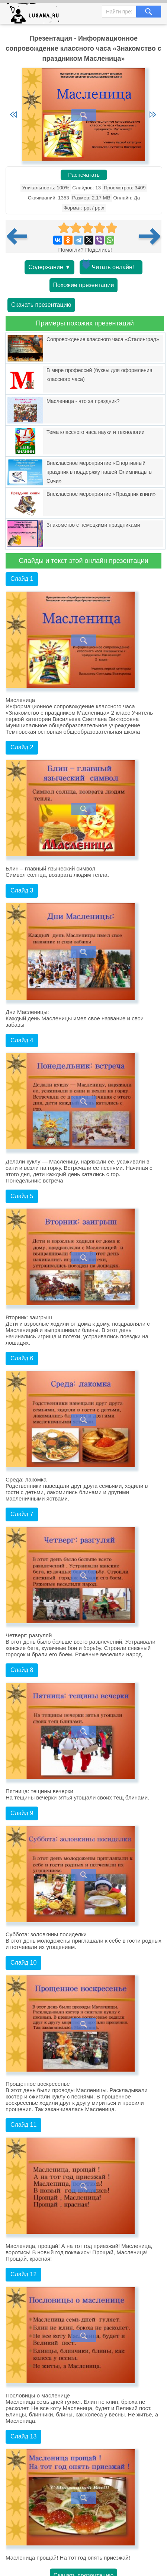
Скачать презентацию (41, 305)
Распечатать (84, 175)
